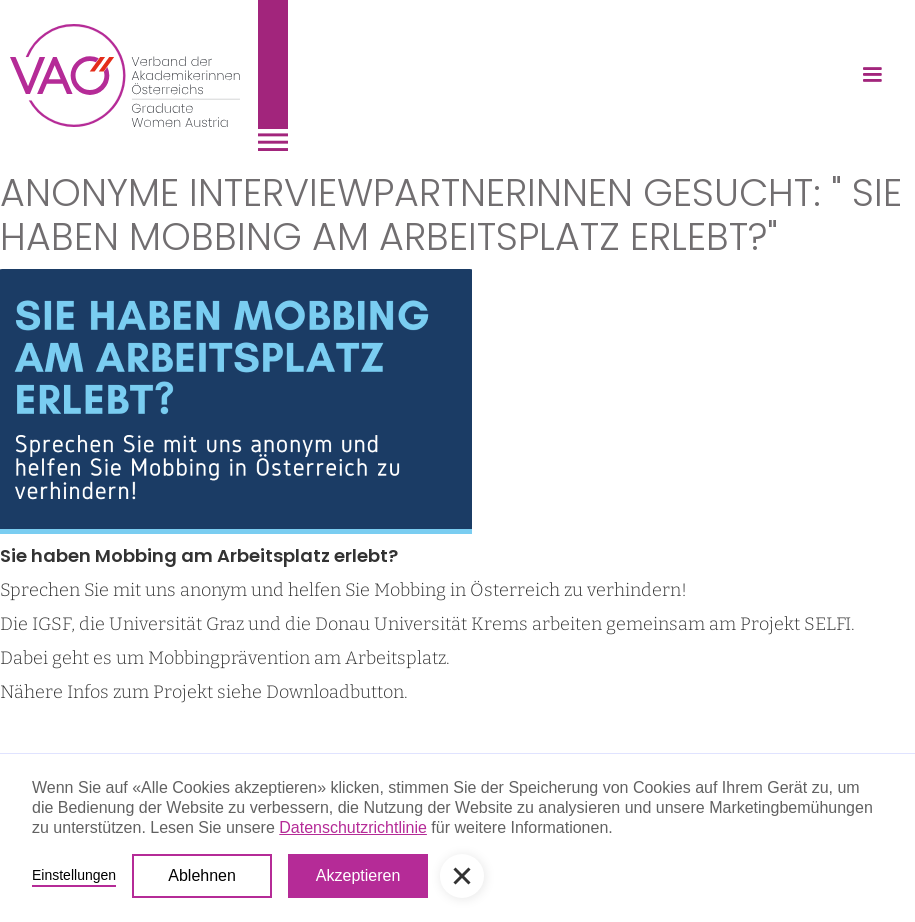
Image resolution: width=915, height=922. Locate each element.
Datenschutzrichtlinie (353, 827)
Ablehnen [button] (202, 875)
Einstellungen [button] (74, 875)
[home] (149, 75)
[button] (872, 75)
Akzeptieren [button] (358, 875)
